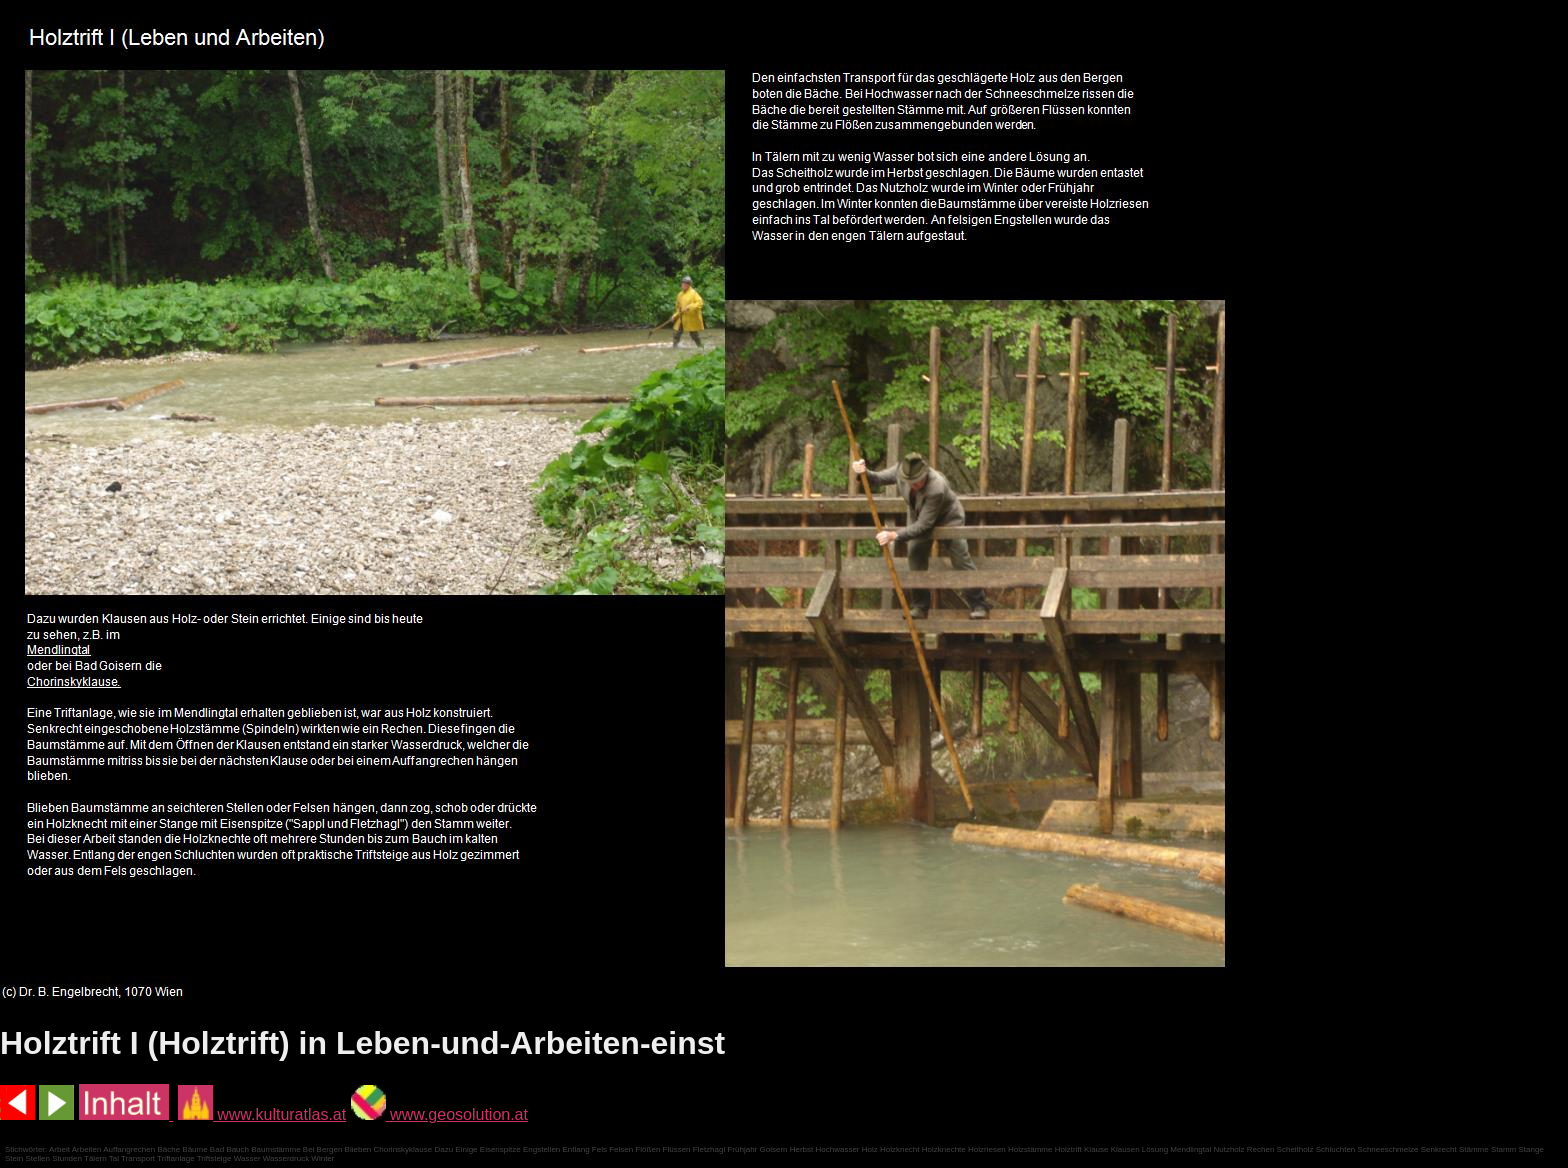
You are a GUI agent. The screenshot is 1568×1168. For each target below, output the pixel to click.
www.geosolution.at (439, 1114)
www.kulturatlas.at (262, 1114)
